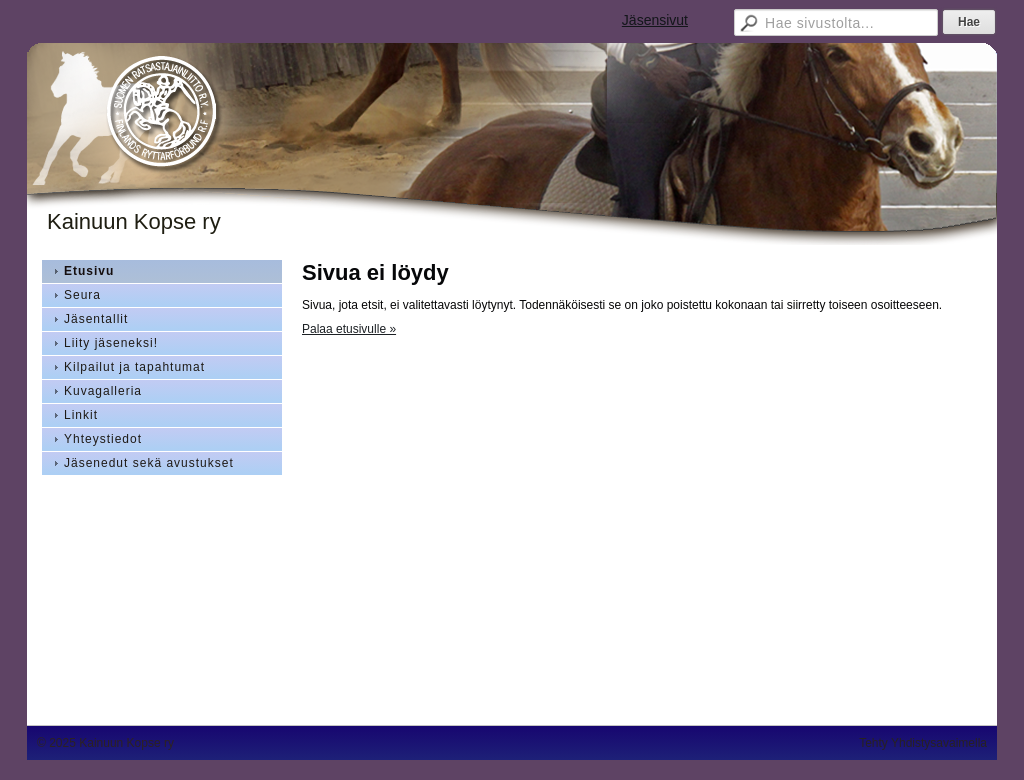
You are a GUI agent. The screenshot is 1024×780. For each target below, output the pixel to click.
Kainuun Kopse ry (134, 221)
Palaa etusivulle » (349, 329)
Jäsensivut (655, 20)
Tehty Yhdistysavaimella (923, 743)
